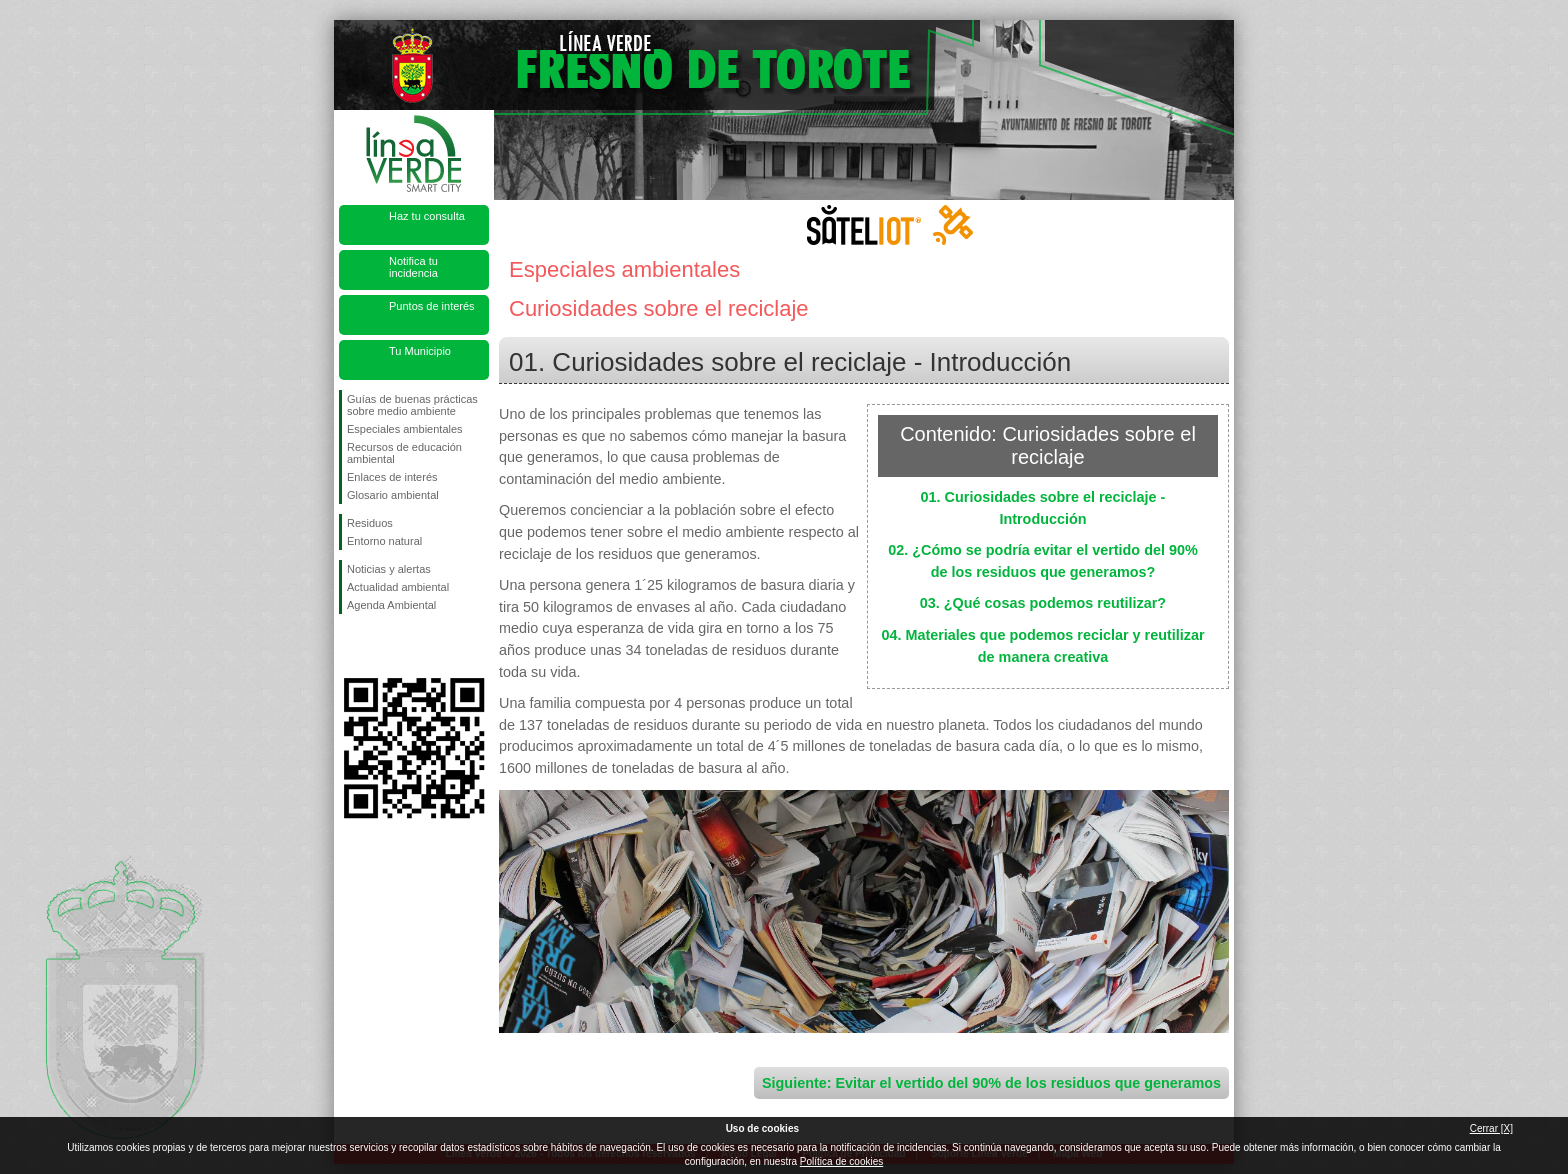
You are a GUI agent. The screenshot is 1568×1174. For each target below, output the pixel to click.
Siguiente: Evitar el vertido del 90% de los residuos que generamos (991, 1083)
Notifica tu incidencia (413, 267)
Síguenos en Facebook (351, 646)
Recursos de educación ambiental (404, 453)
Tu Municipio (420, 351)
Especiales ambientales (405, 429)
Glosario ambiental (393, 495)
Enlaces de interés (392, 477)
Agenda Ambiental (391, 605)
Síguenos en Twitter (384, 646)
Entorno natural (384, 541)
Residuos (370, 523)
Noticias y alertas (389, 569)
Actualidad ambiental (398, 587)
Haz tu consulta (427, 216)
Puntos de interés (432, 306)
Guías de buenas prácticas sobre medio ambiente (412, 405)
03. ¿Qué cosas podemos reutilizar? (1043, 603)
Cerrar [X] (1491, 1128)
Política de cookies (841, 1161)
